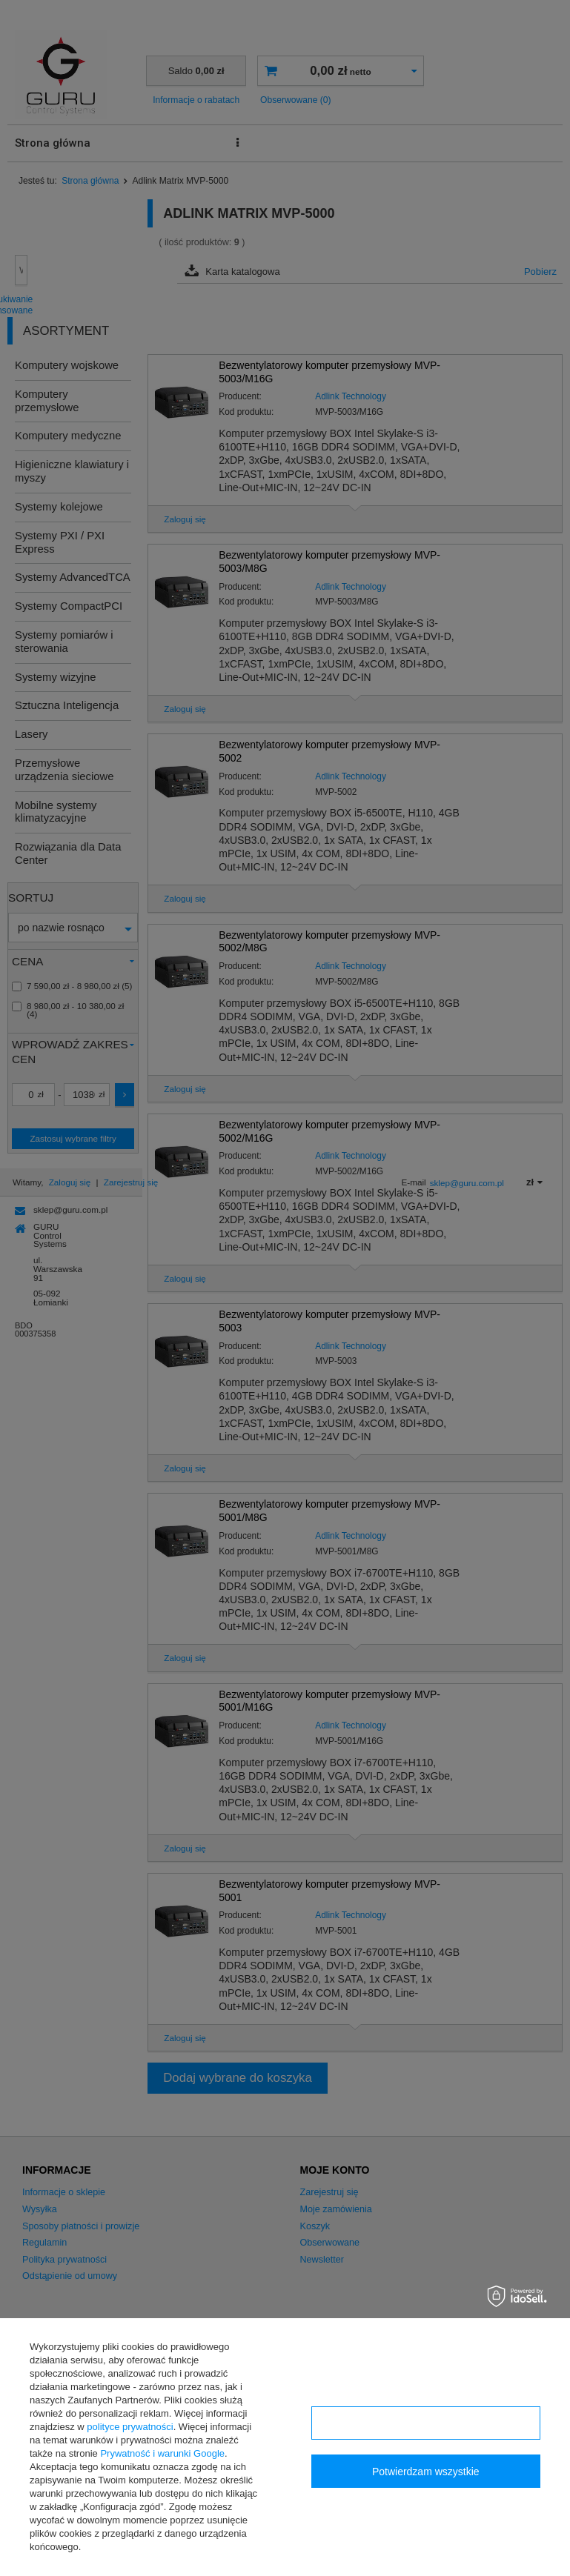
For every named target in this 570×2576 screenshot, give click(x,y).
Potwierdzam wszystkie (426, 2471)
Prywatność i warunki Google (162, 2453)
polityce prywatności (130, 2426)
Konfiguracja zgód (425, 2423)
